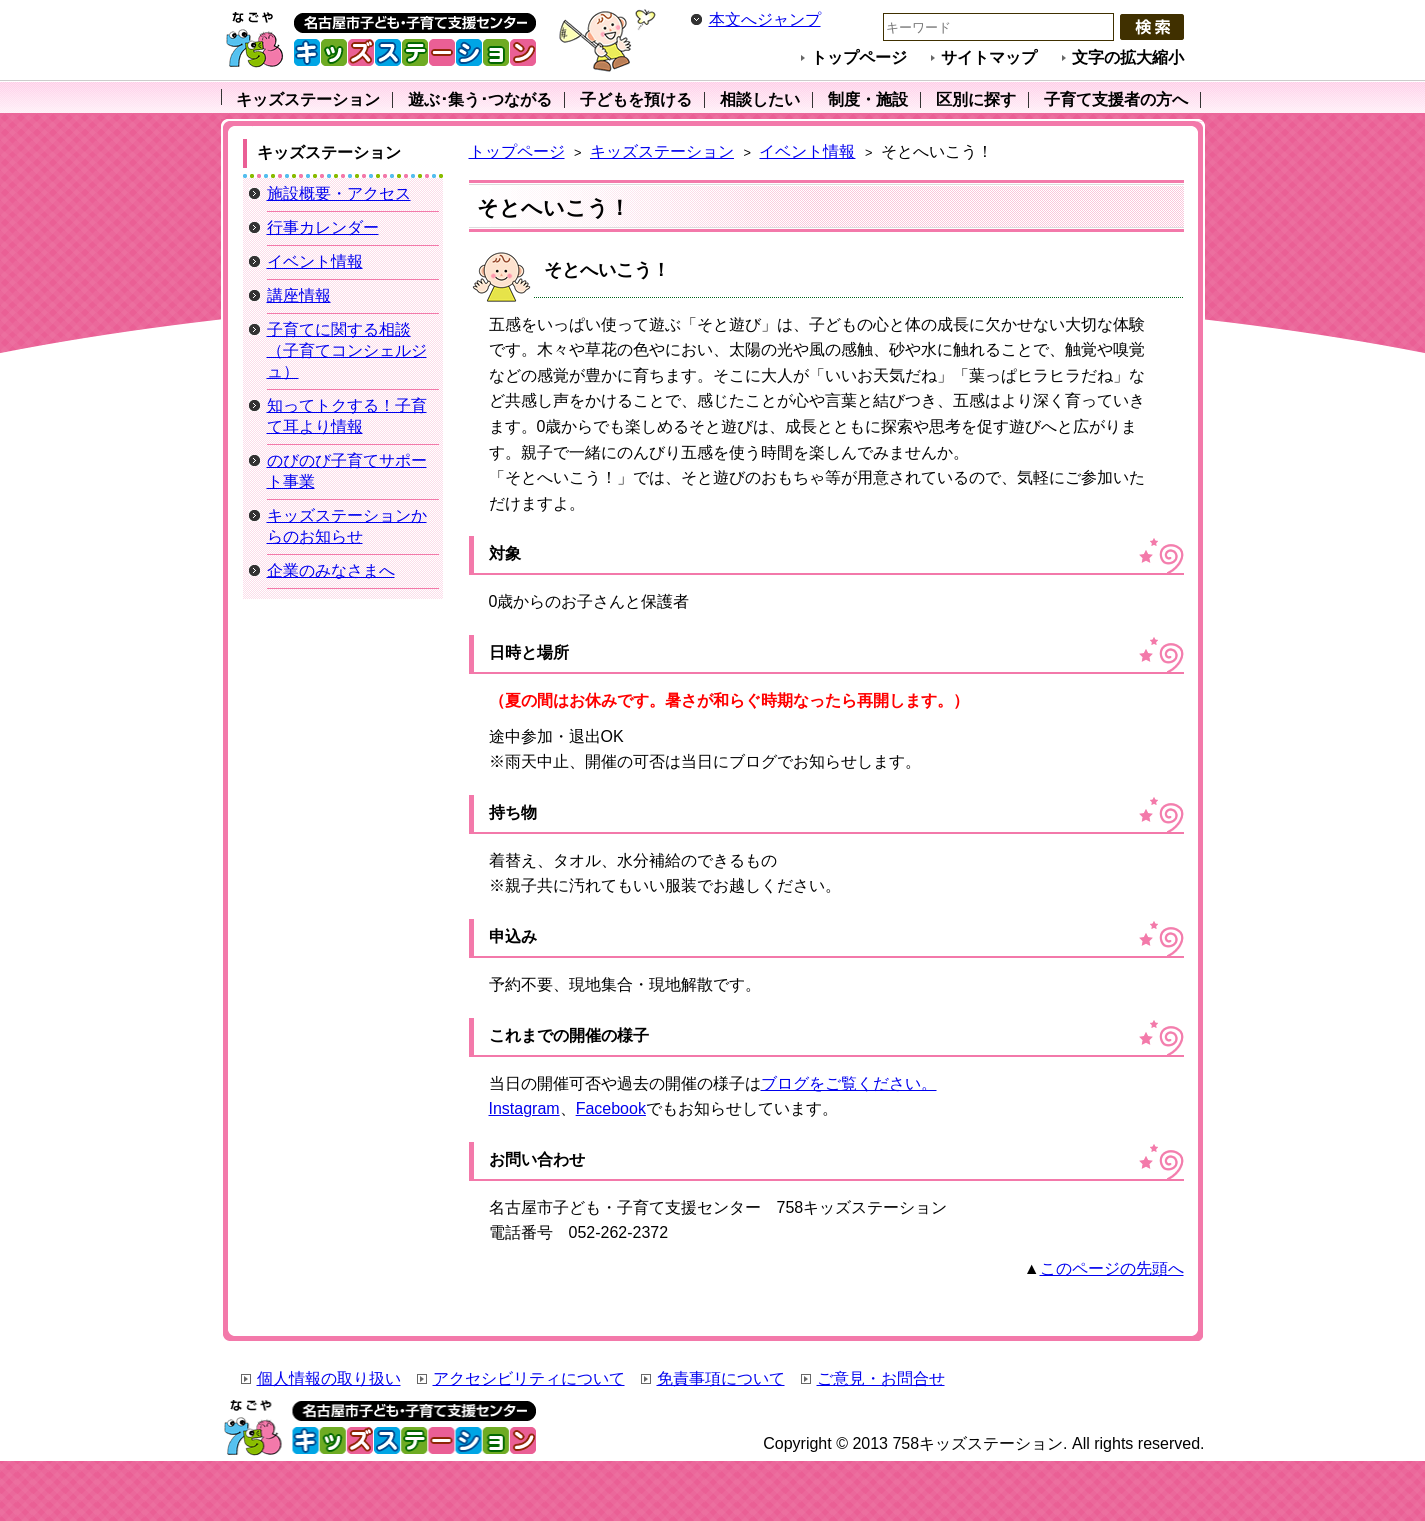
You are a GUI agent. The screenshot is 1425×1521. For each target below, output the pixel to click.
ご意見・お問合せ (881, 1378)
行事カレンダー (323, 227)
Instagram (524, 1108)
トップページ (859, 57)
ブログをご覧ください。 (849, 1083)
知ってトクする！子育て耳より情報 (347, 416)
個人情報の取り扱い (329, 1378)
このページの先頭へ (1112, 1268)
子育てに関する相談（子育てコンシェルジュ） (347, 350)
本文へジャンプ (765, 19)
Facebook (611, 1108)
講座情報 (299, 295)
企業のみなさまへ (331, 570)
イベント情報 (807, 151)
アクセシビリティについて (529, 1378)
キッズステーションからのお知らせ (347, 526)
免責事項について (721, 1378)
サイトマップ (989, 57)
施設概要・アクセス (339, 193)
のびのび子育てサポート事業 (347, 471)
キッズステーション (662, 151)
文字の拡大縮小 (1128, 57)
